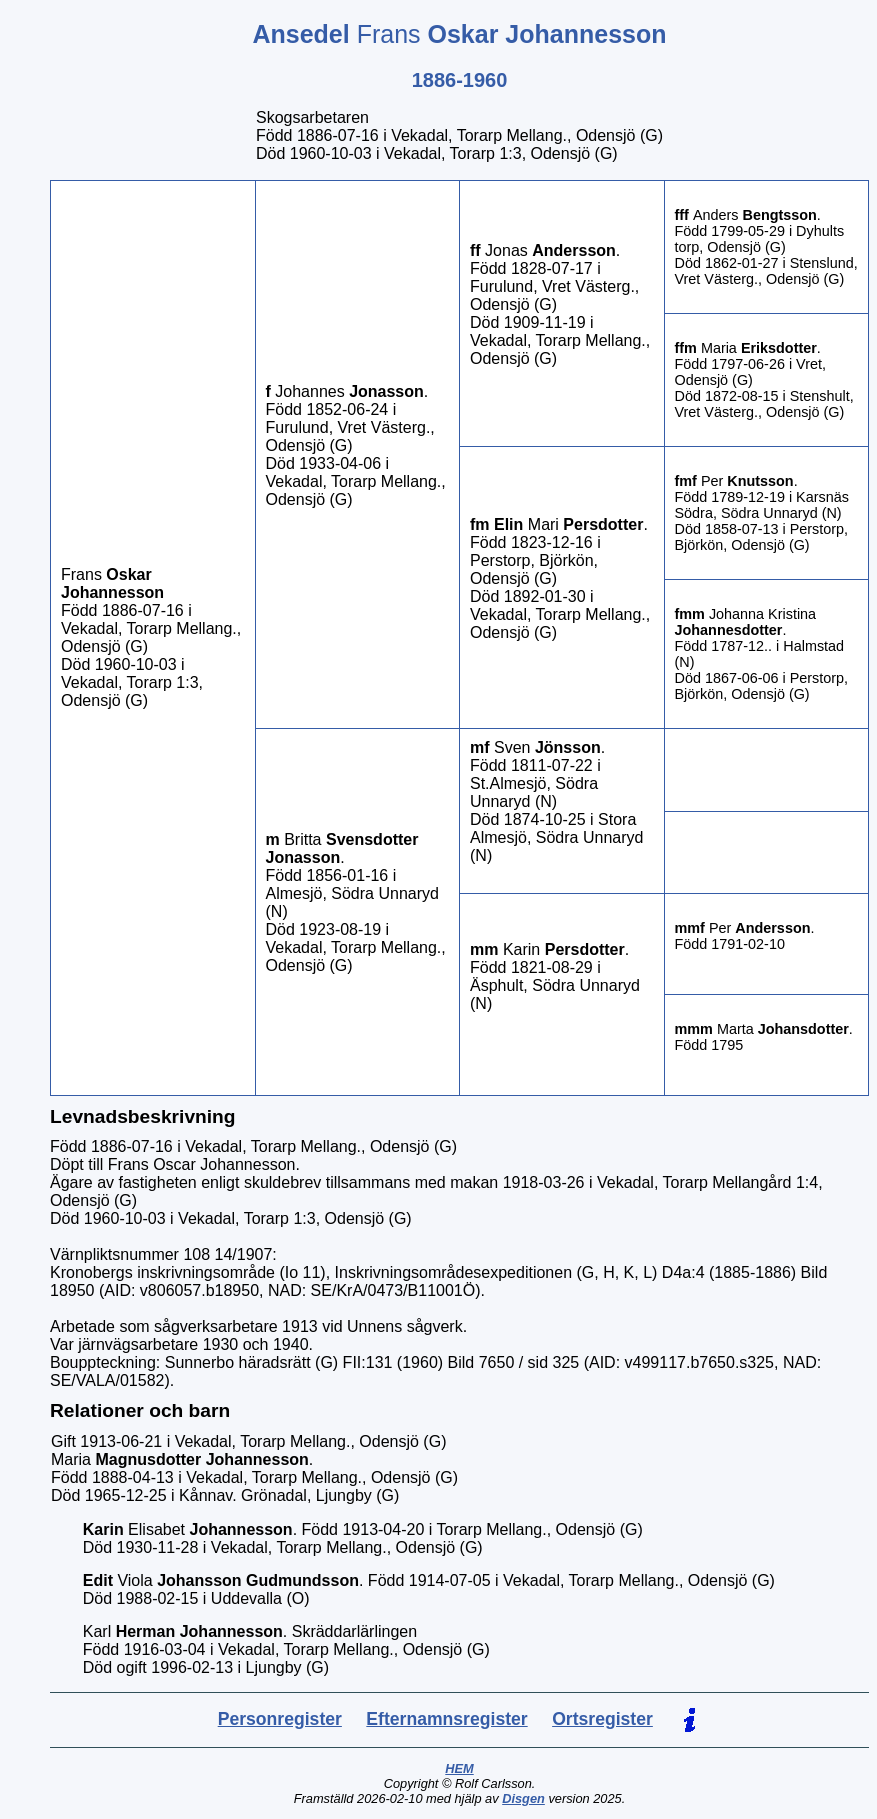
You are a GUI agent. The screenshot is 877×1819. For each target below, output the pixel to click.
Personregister (280, 1719)
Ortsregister (602, 1719)
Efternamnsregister (446, 1719)
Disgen (523, 1798)
